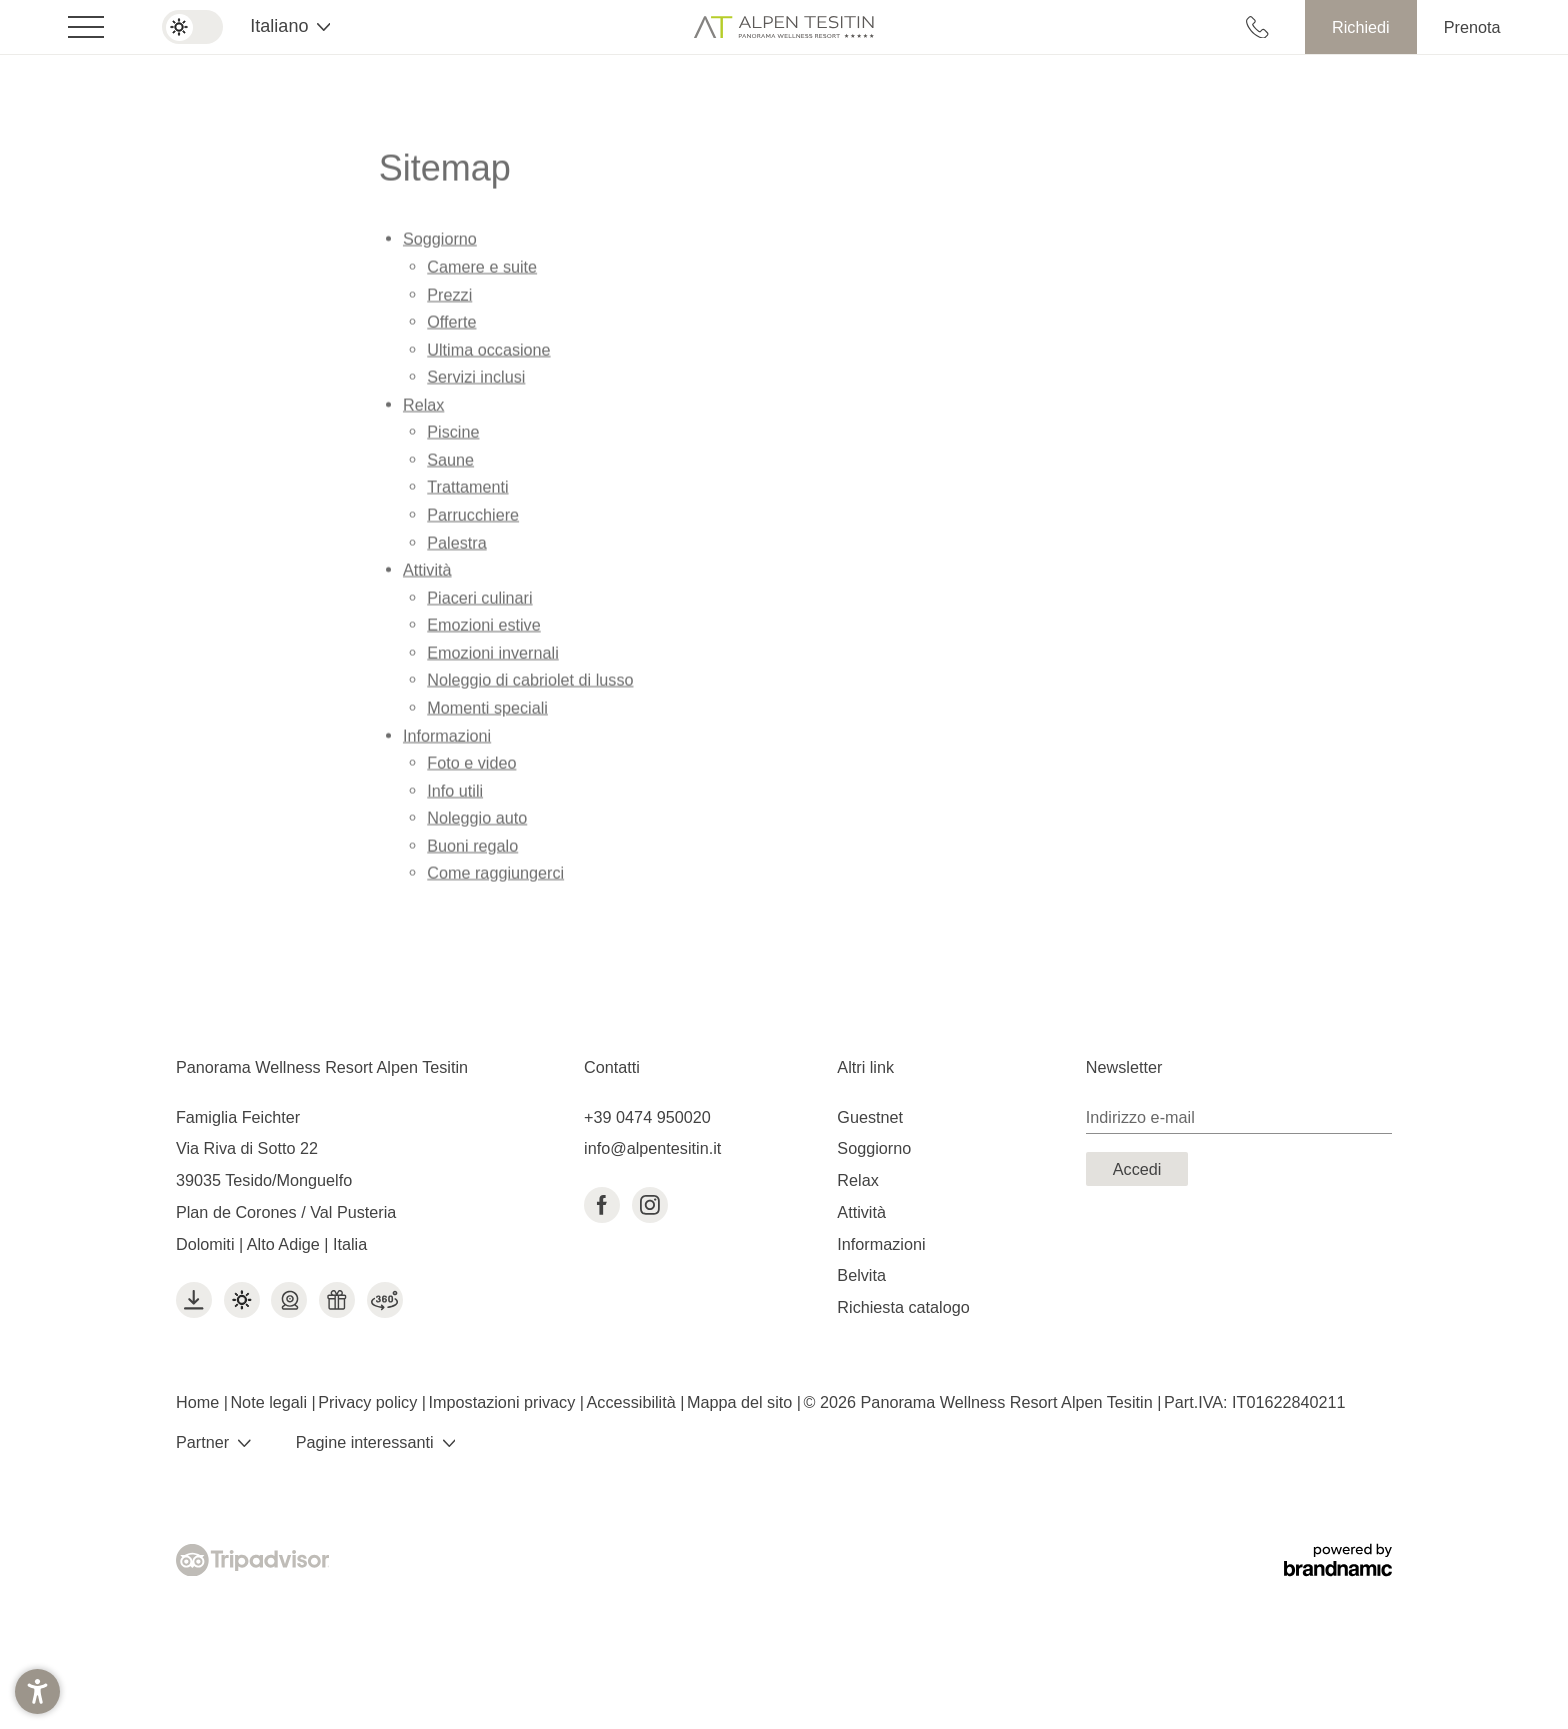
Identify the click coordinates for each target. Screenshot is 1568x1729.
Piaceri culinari (479, 603)
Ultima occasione (488, 355)
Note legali (270, 1402)
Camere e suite (482, 272)
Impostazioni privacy (504, 1402)
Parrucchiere (473, 520)
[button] (37, 1691)
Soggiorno (440, 244)
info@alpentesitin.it (652, 1148)
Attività (427, 575)
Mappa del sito (742, 1402)
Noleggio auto (477, 823)
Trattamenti (467, 492)
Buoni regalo (472, 851)
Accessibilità (634, 1402)
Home (200, 1402)
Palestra (456, 548)
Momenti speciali (487, 713)
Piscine (453, 437)
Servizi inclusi (476, 382)
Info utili (455, 796)
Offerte (451, 327)
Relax (423, 410)
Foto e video (471, 768)
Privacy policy (370, 1402)
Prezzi (449, 299)
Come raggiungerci (495, 878)
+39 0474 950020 (647, 1117)
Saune (450, 465)
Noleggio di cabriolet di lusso (530, 685)
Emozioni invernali (492, 658)
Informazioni (447, 740)
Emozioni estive (483, 630)
